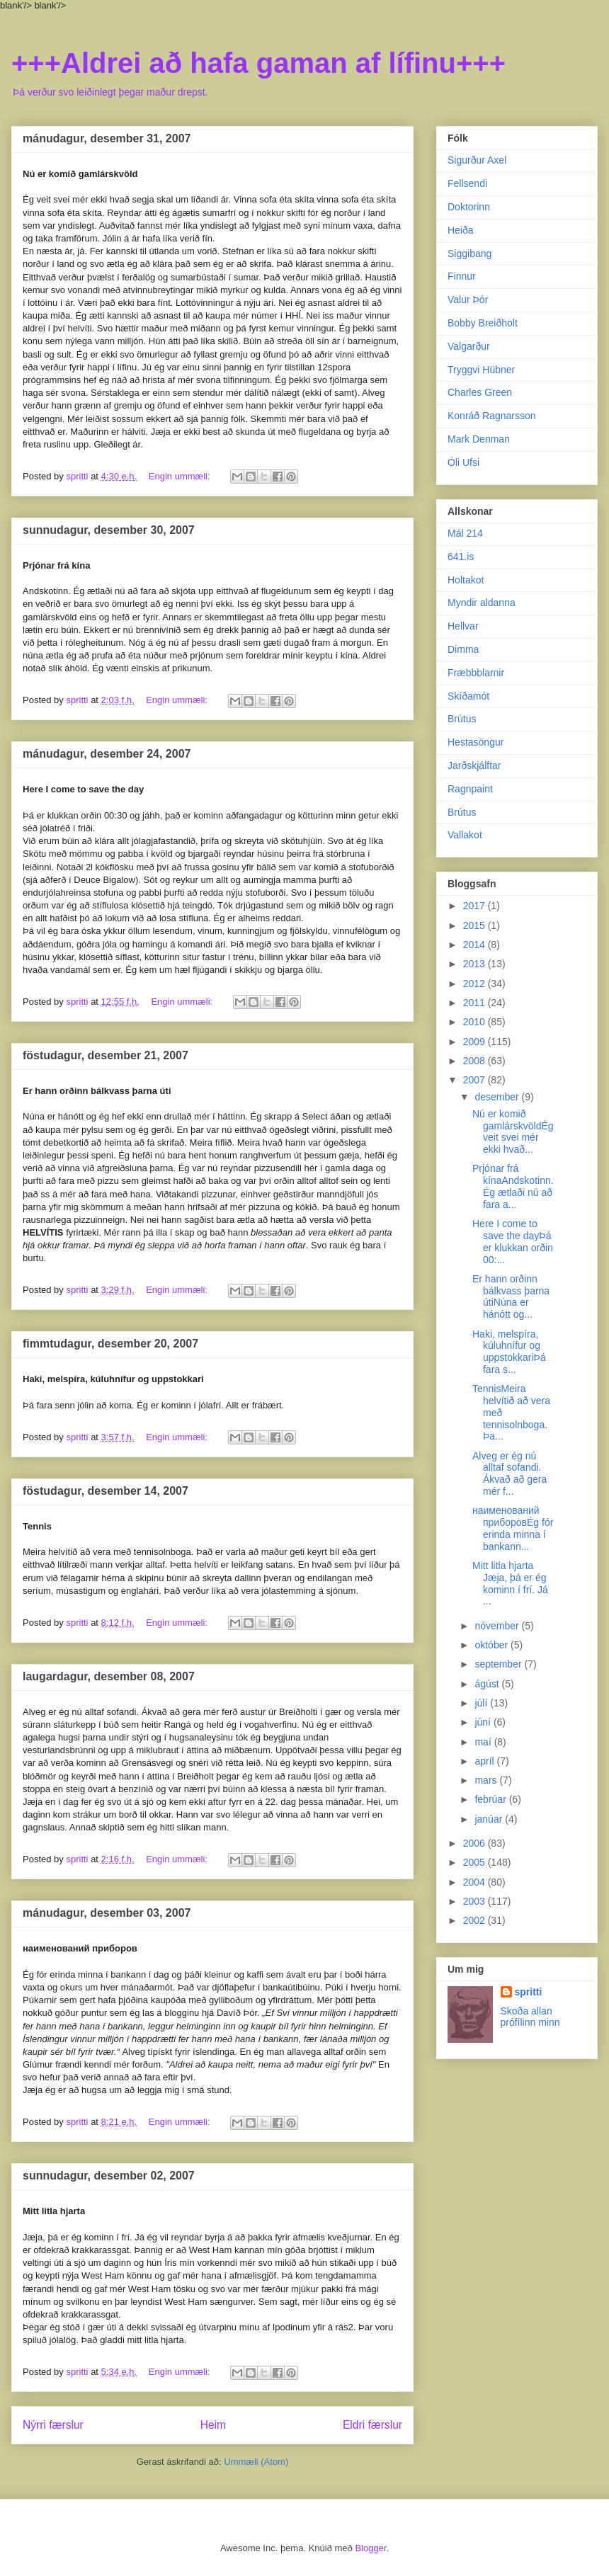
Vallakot (465, 834)
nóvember (497, 1625)
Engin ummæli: (180, 476)
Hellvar (463, 626)
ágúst (487, 1683)
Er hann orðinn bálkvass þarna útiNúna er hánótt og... (511, 1296)
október (492, 1645)
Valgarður (469, 346)
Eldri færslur (372, 2425)
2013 (475, 963)
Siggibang (469, 253)
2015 (475, 925)
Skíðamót (468, 696)
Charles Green (480, 392)
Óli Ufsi (463, 462)
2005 (475, 1862)
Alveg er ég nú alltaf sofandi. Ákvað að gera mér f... (509, 1473)
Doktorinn (469, 206)
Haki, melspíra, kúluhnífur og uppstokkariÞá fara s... (509, 1351)
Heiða (461, 230)
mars (486, 1780)
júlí (482, 1703)
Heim (213, 2425)
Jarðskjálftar (474, 765)
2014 (475, 944)
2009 (475, 1041)
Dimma (463, 649)
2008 (475, 1060)
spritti (528, 1991)
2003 (475, 1901)
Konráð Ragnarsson (492, 415)
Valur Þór (468, 299)
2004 (475, 1882)
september (499, 1664)
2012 (475, 983)
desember (497, 1096)
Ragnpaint (470, 788)
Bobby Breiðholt (483, 323)
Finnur (462, 276)
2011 (475, 1002)
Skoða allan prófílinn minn (530, 2016)
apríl (485, 1761)
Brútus (462, 718)
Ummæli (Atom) (256, 2461)
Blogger (370, 2548)
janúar (489, 1819)
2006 (475, 1843)
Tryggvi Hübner (481, 369)
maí (484, 1742)
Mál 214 (465, 533)
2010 (475, 1021)
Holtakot (466, 580)
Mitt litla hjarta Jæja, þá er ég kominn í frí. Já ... (510, 1583)
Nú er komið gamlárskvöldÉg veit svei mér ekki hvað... (513, 1131)
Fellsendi (467, 183)
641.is (461, 556)
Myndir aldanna (482, 602)
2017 (475, 905)
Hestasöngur (475, 742)
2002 (475, 1920)
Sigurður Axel (477, 160)
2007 (475, 1079)
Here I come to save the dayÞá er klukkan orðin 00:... (512, 1241)
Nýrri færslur (53, 2425)
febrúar (491, 1799)
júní (483, 1722)
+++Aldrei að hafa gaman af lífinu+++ (258, 63)
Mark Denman (479, 439)
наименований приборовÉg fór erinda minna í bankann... (512, 1528)
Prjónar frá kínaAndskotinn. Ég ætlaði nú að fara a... (513, 1186)
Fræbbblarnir (476, 672)
